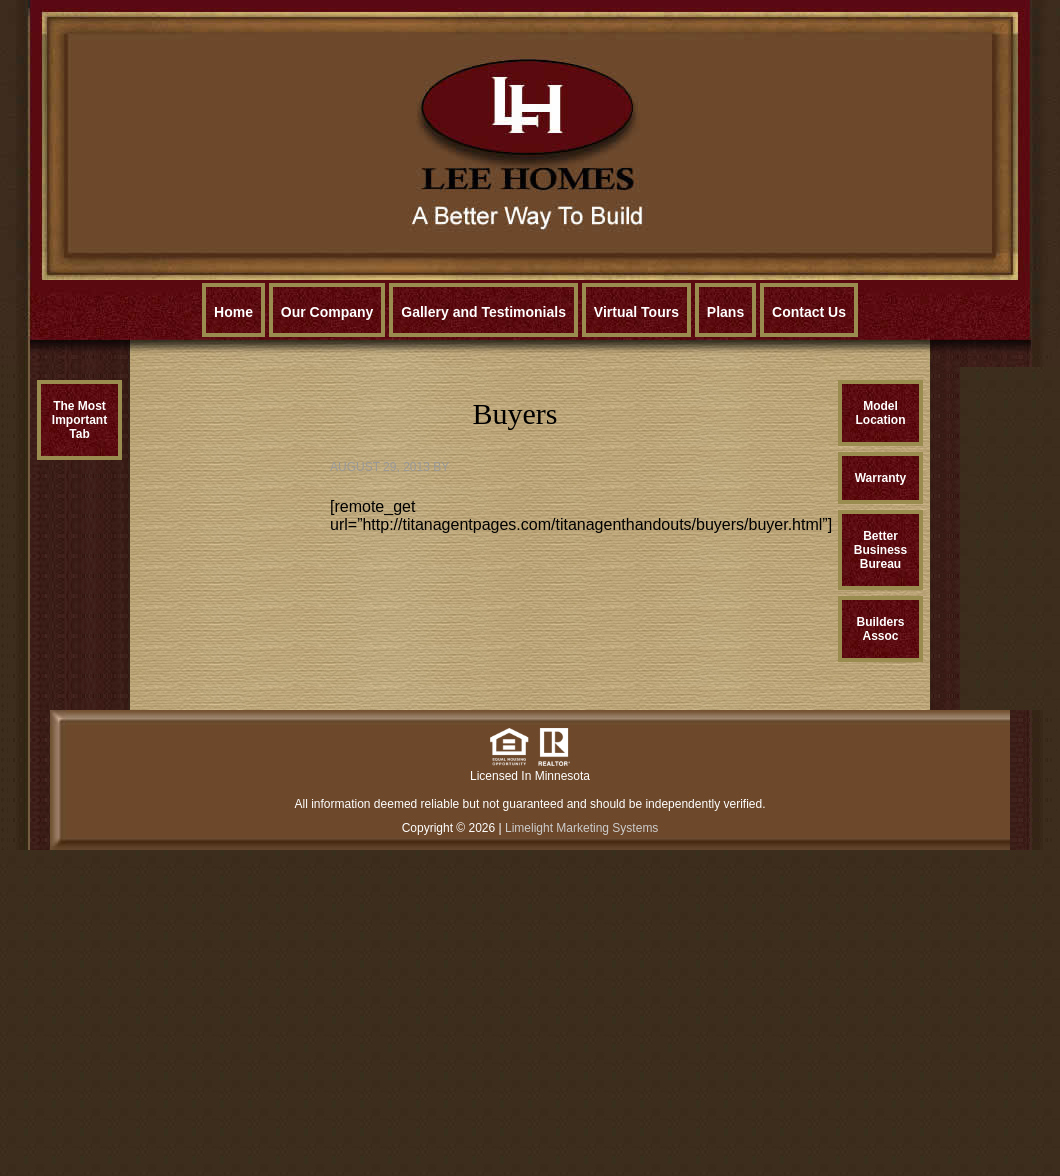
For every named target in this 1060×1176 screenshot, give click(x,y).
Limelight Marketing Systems (581, 828)
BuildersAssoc (880, 629)
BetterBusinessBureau (880, 550)
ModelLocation (881, 413)
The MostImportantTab (79, 420)
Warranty (881, 478)
